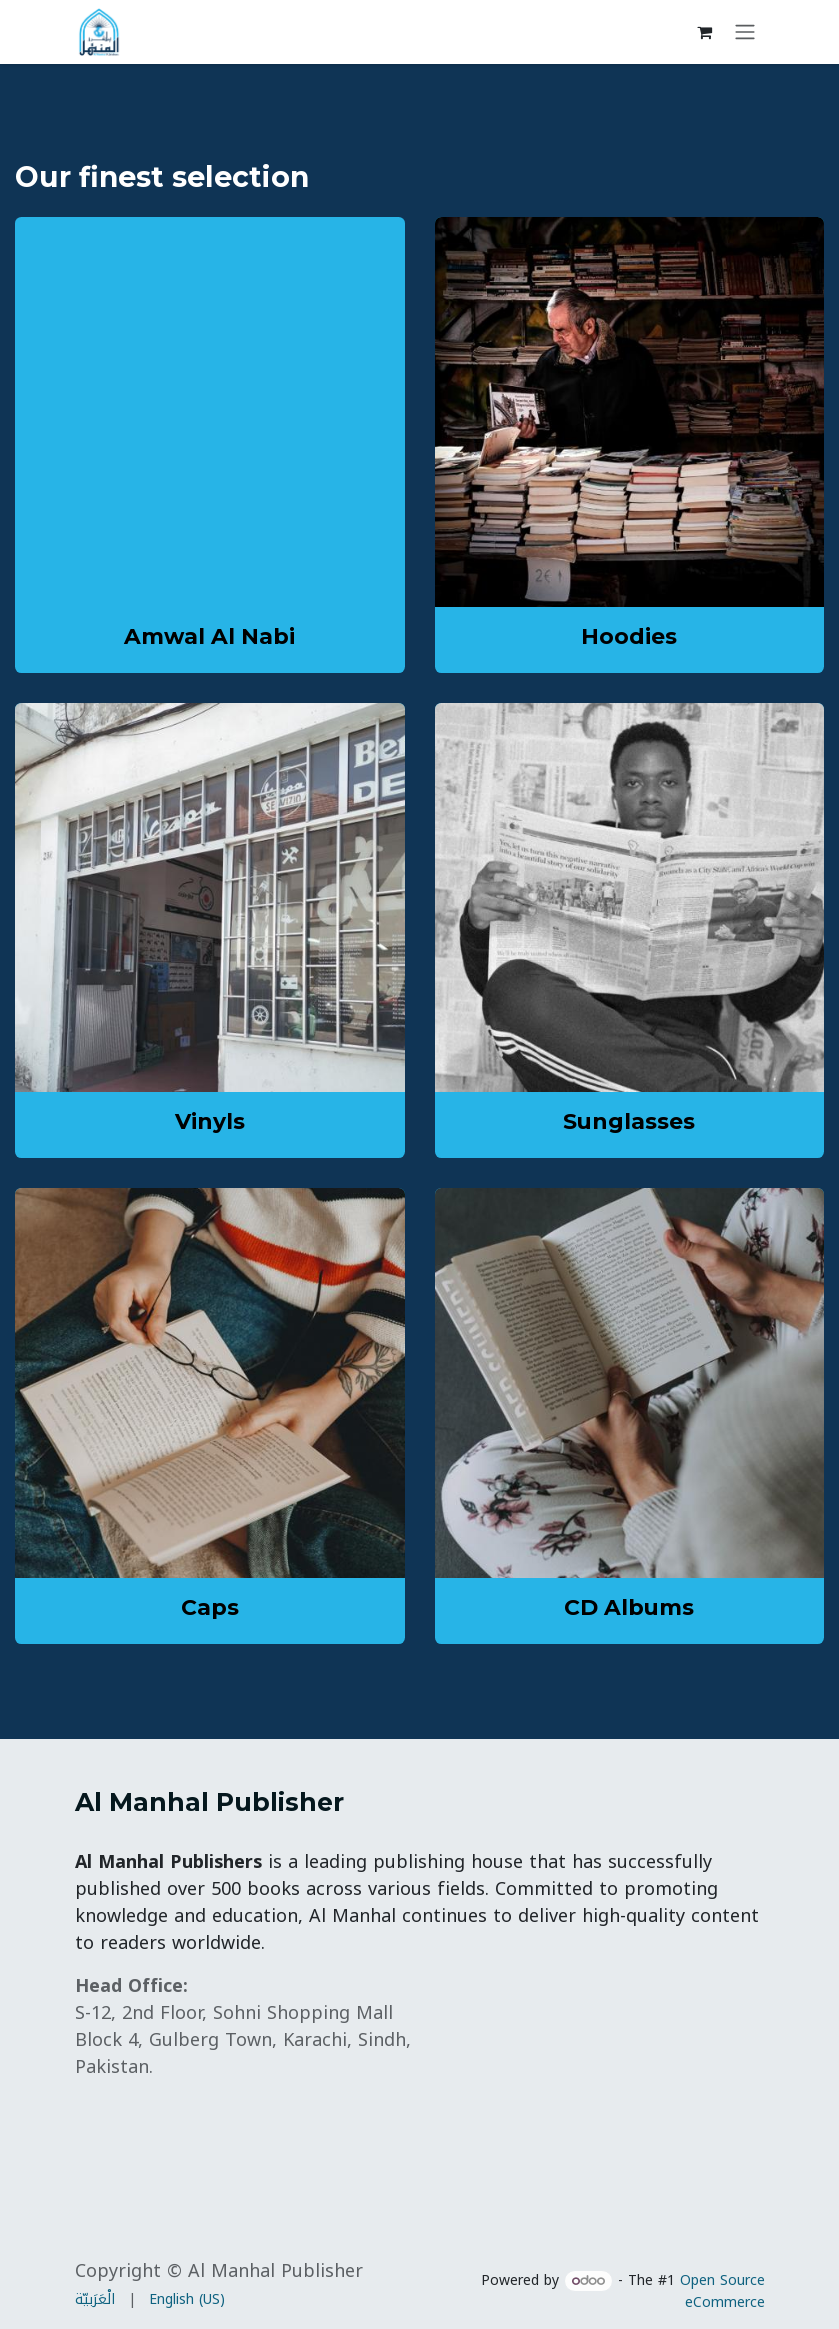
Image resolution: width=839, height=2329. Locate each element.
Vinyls (210, 1121)
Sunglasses (629, 1121)
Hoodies (629, 636)
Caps (210, 1607)
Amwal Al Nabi (209, 636)
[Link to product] (630, 412)
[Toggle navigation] (745, 32)
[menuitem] (95, 2299)
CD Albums (629, 1607)
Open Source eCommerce (722, 2291)
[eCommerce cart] (705, 32)
